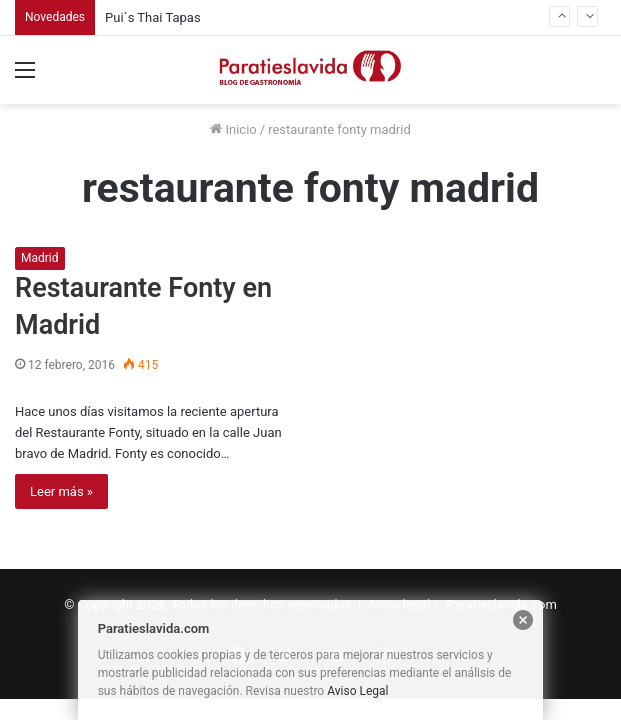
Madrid (40, 258)
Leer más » (61, 491)
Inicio (233, 129)
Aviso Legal (357, 691)
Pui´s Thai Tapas (153, 17)
